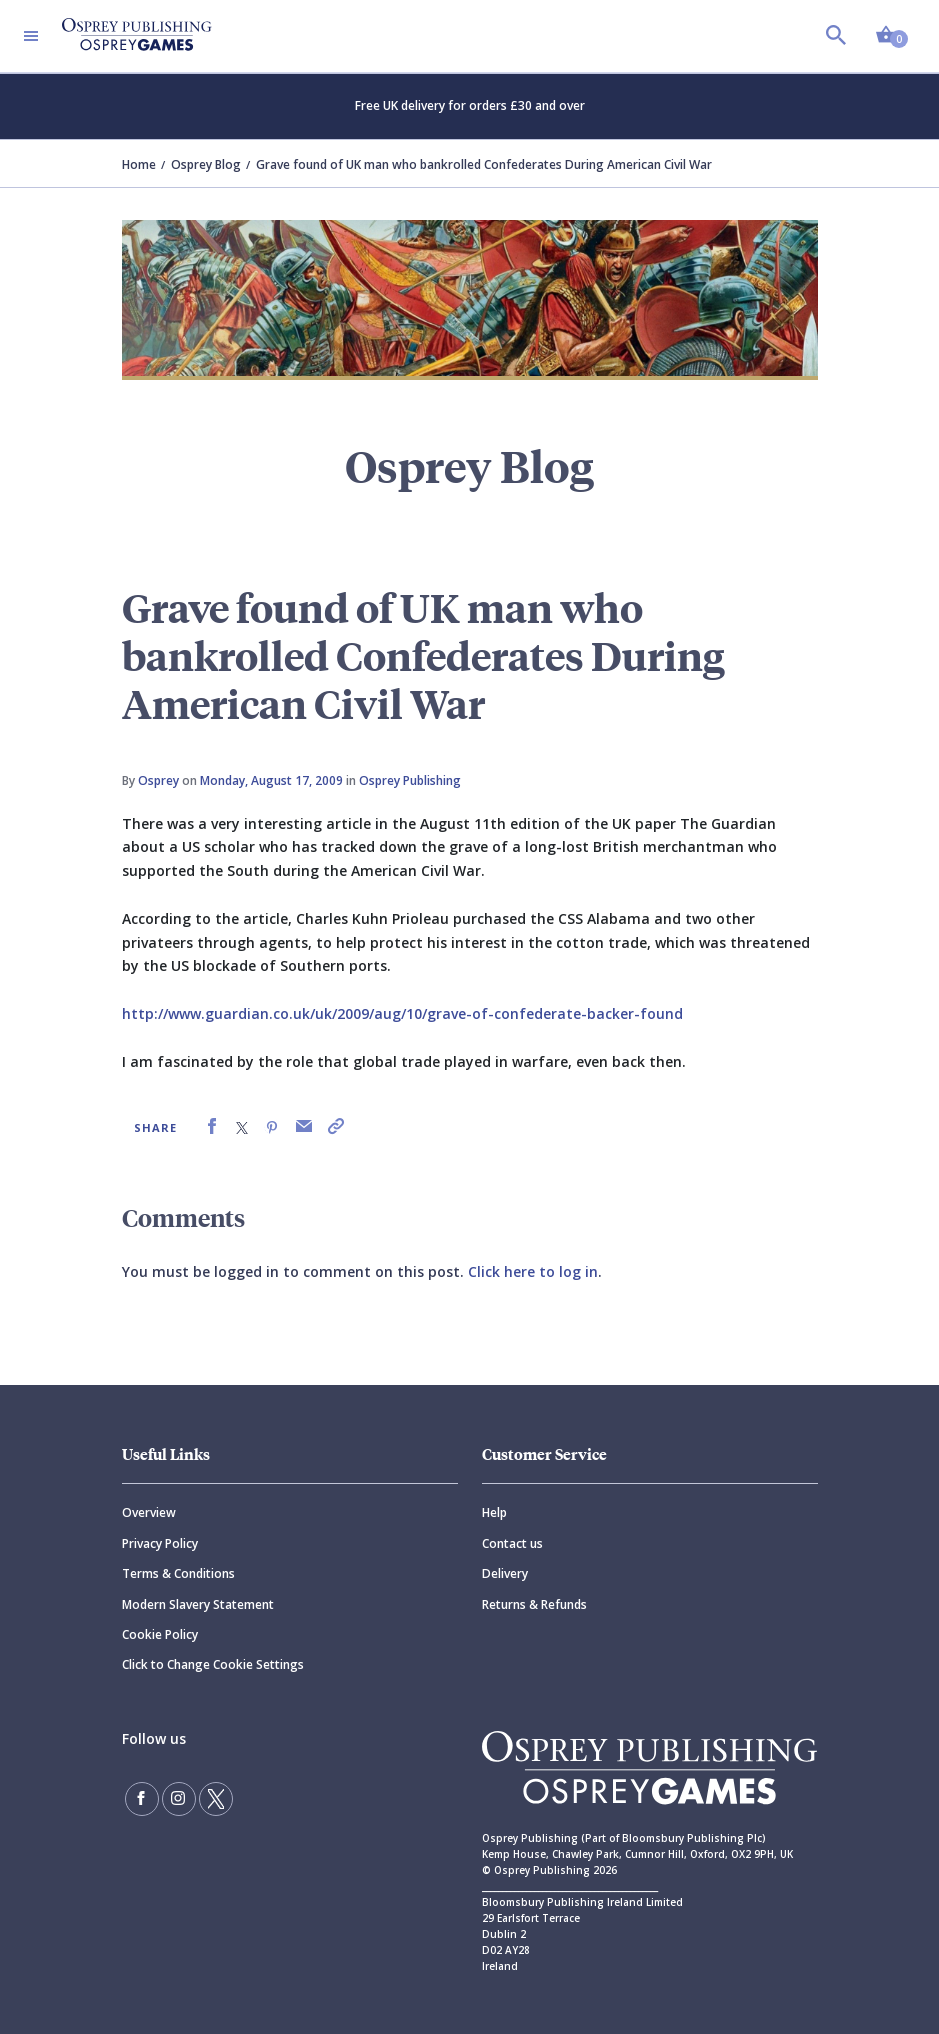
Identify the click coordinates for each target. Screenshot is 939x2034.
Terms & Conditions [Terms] (178, 1573)
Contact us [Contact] (512, 1543)
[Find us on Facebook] (142, 1799)
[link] (212, 1126)
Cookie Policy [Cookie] (160, 1634)
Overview (149, 1512)
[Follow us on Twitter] (216, 1799)
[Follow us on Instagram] (179, 1799)
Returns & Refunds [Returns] (534, 1604)
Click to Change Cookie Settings (213, 1664)
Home (139, 164)
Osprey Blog (206, 164)
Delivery (505, 1573)
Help (494, 1512)
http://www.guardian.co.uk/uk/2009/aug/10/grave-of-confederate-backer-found (402, 1013)
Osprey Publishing (410, 780)
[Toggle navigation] (31, 36)
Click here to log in (533, 1271)
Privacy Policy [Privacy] (160, 1543)
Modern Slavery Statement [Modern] (198, 1604)
